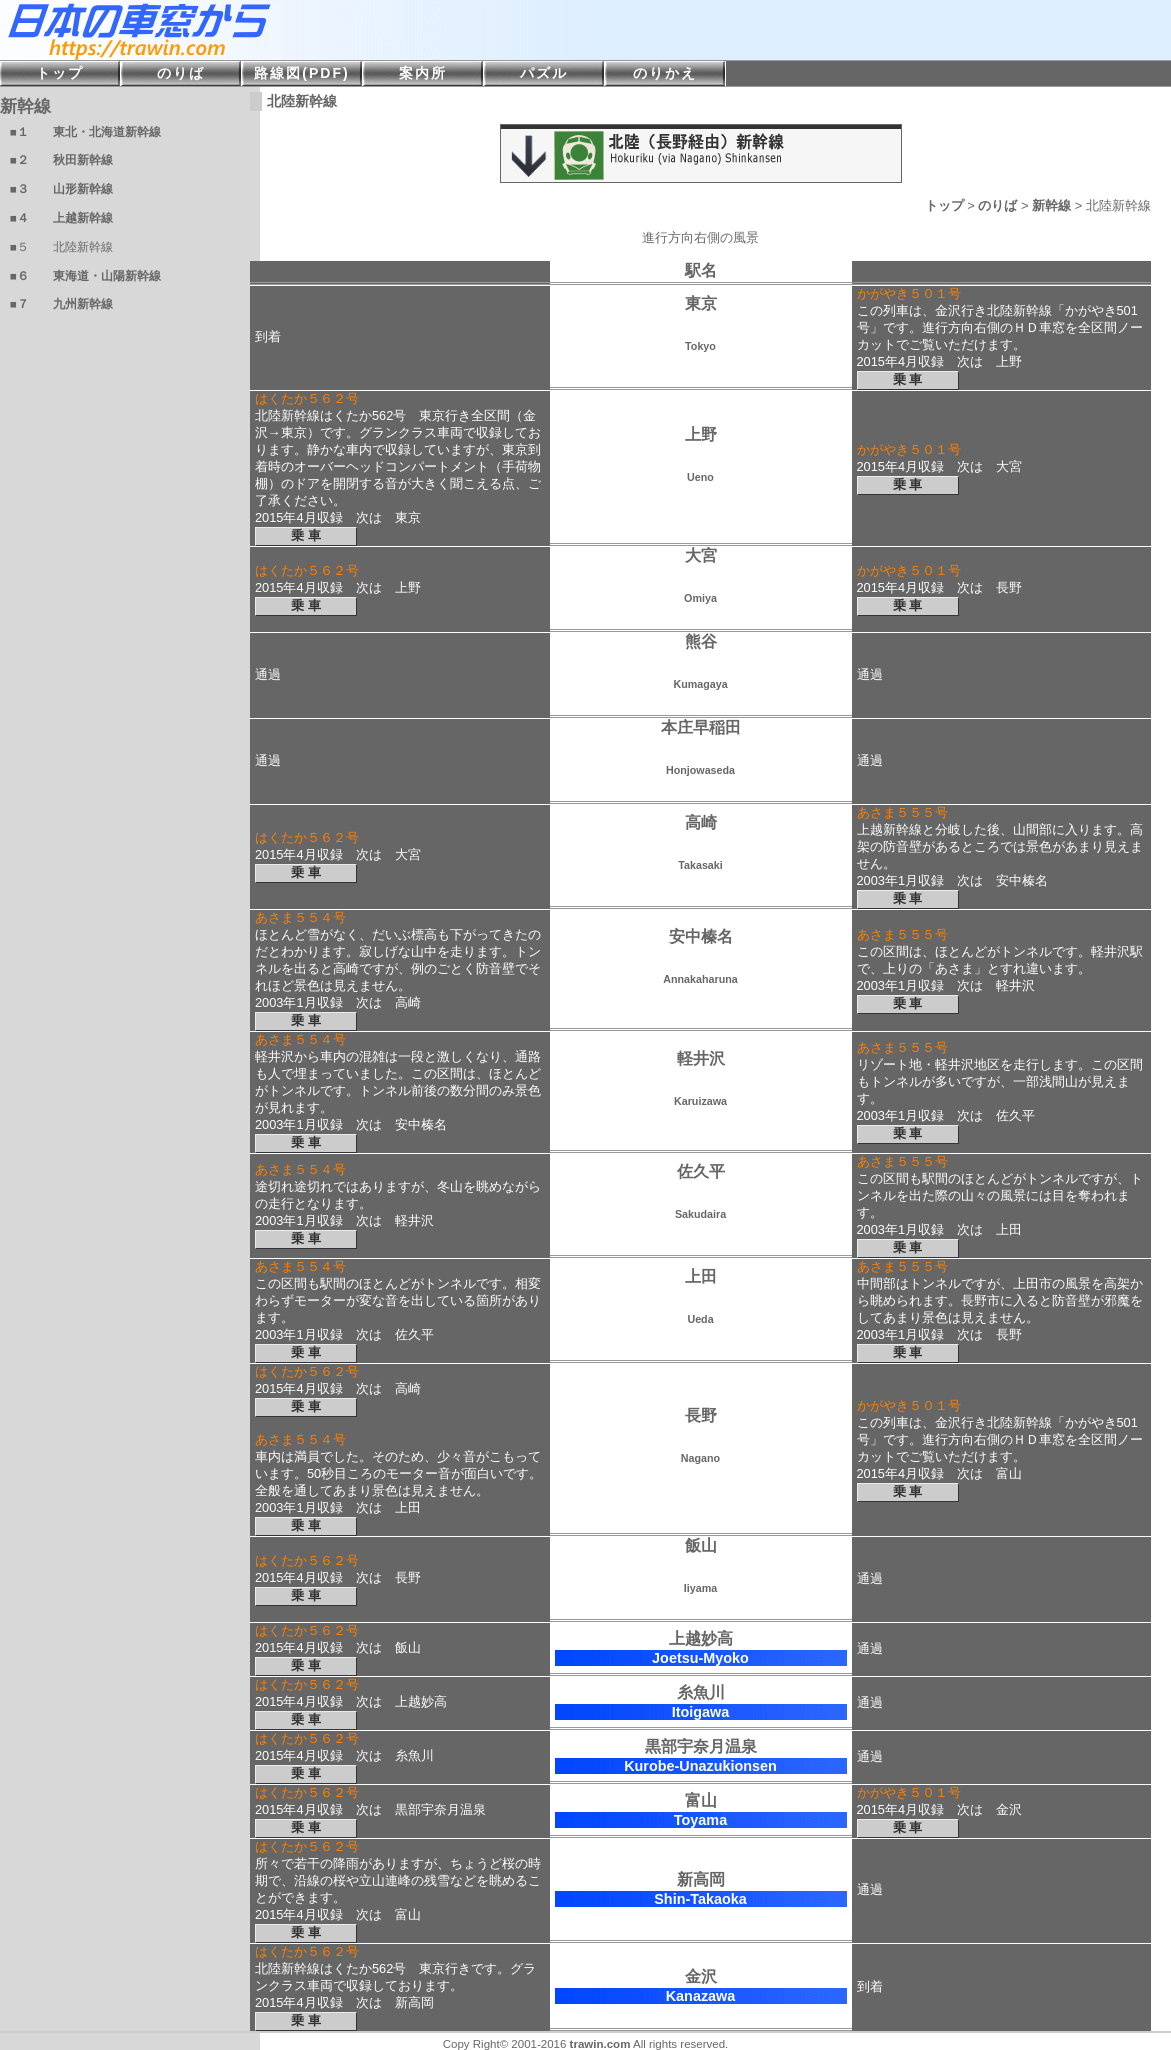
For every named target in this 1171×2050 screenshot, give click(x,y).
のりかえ (665, 73)
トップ (944, 205)
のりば (997, 205)
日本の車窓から (300, 30)
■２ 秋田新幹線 (61, 160)
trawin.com (600, 2044)
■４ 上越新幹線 (61, 218)
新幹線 (1051, 205)
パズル (544, 73)
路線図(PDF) (301, 73)
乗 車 (908, 379)
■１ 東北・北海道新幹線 (85, 132)
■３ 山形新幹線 (61, 189)
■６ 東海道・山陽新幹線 (85, 276)
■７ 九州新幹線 (61, 304)
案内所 (423, 73)
